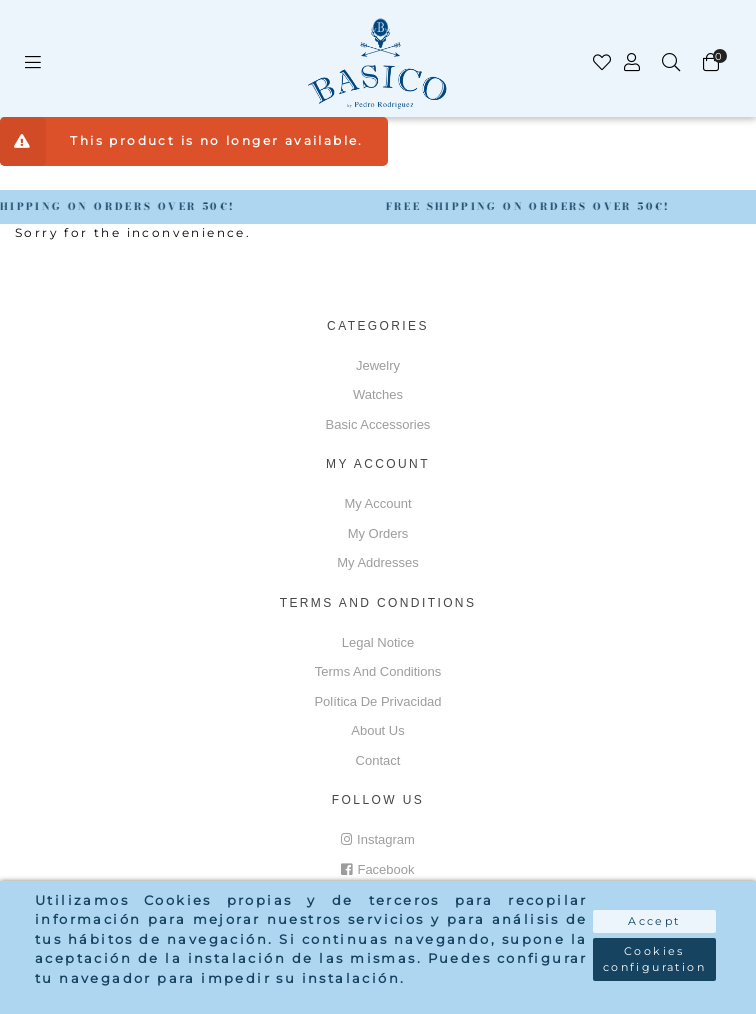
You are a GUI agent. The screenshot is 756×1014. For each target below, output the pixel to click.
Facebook (377, 869)
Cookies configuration (654, 959)
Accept (654, 921)
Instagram (378, 839)
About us (377, 730)
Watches (378, 394)
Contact (378, 760)
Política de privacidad (377, 701)
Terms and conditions (378, 671)
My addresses (378, 562)
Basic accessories (378, 424)
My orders (378, 533)
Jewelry (378, 365)
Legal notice (378, 642)
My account (377, 503)
